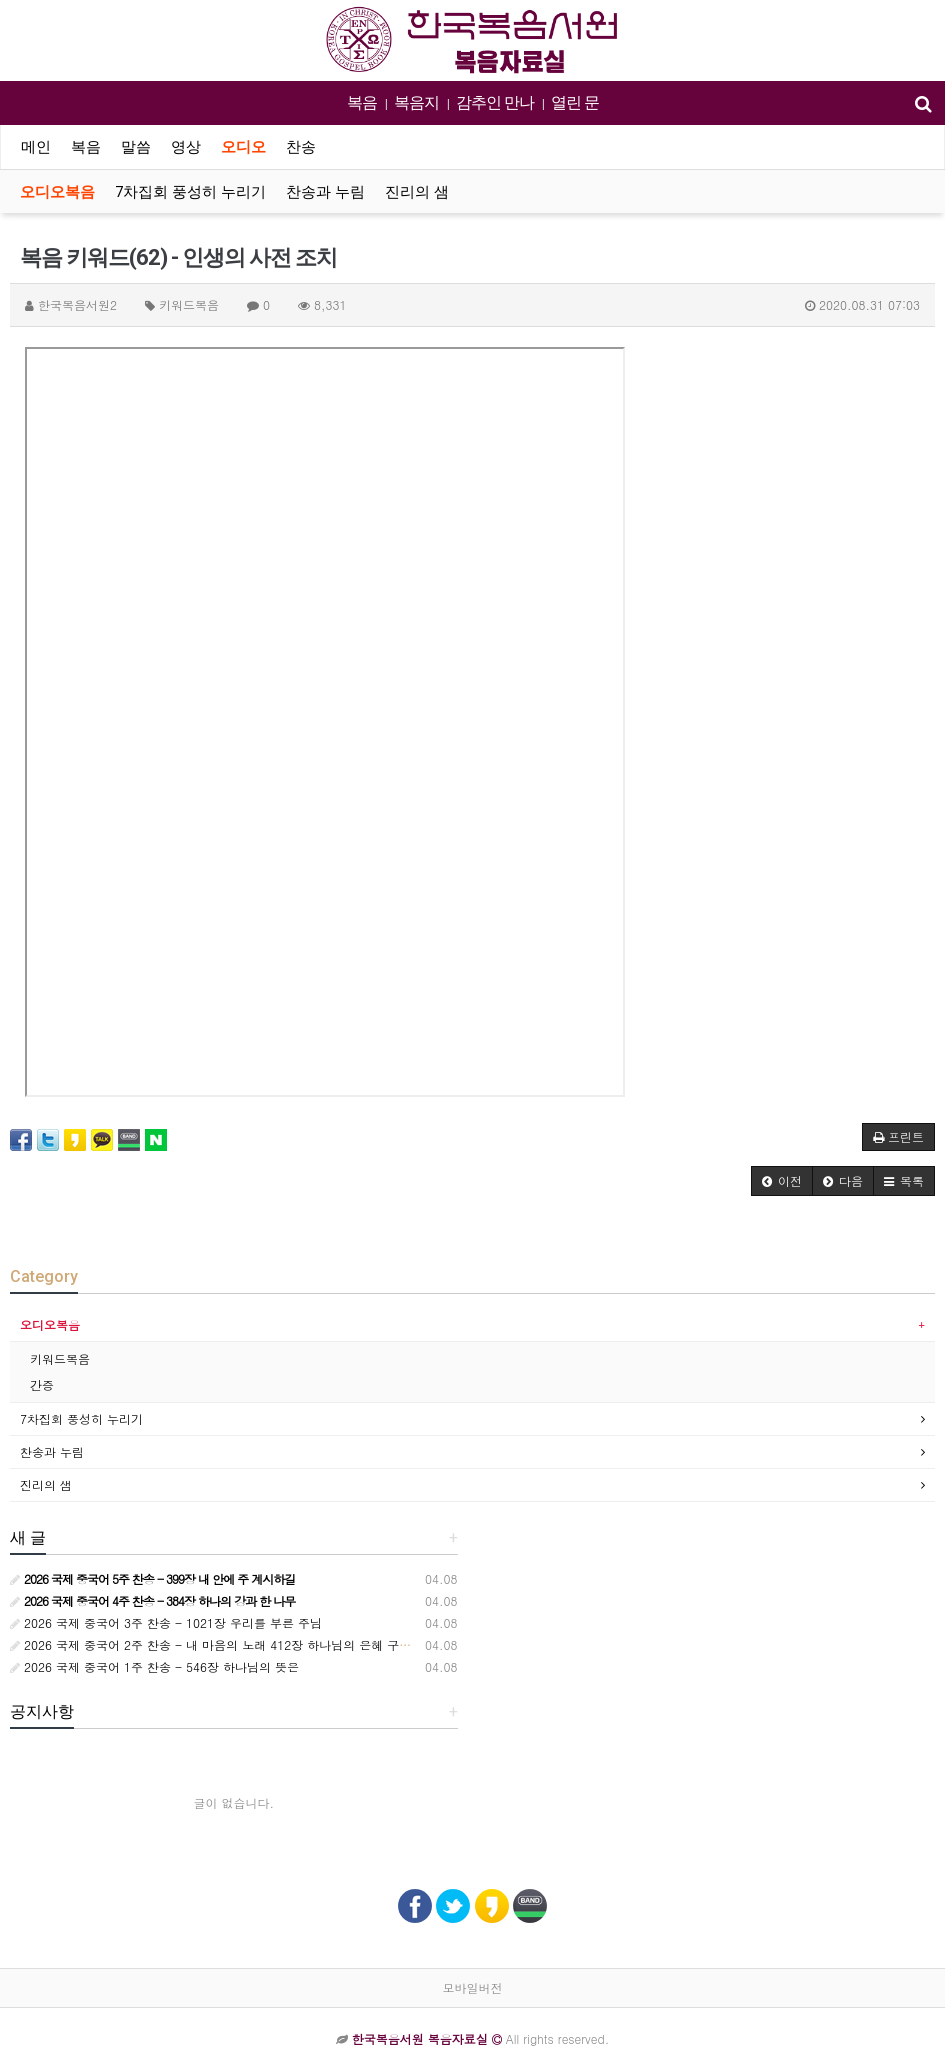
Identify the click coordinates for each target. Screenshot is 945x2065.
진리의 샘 (417, 192)
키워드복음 (60, 1358)
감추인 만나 (495, 102)
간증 (42, 1384)
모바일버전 (473, 1987)
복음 (362, 102)
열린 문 (575, 102)
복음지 (416, 102)
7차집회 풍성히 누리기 (190, 192)
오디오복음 (57, 192)
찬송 (301, 147)
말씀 (136, 147)
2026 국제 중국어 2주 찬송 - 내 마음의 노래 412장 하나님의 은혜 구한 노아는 (230, 1644)
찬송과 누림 (325, 192)
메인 (36, 147)
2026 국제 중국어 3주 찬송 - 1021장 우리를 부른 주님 (166, 1622)
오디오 (243, 147)
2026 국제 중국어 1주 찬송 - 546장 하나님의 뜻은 (154, 1666)
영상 (186, 147)
